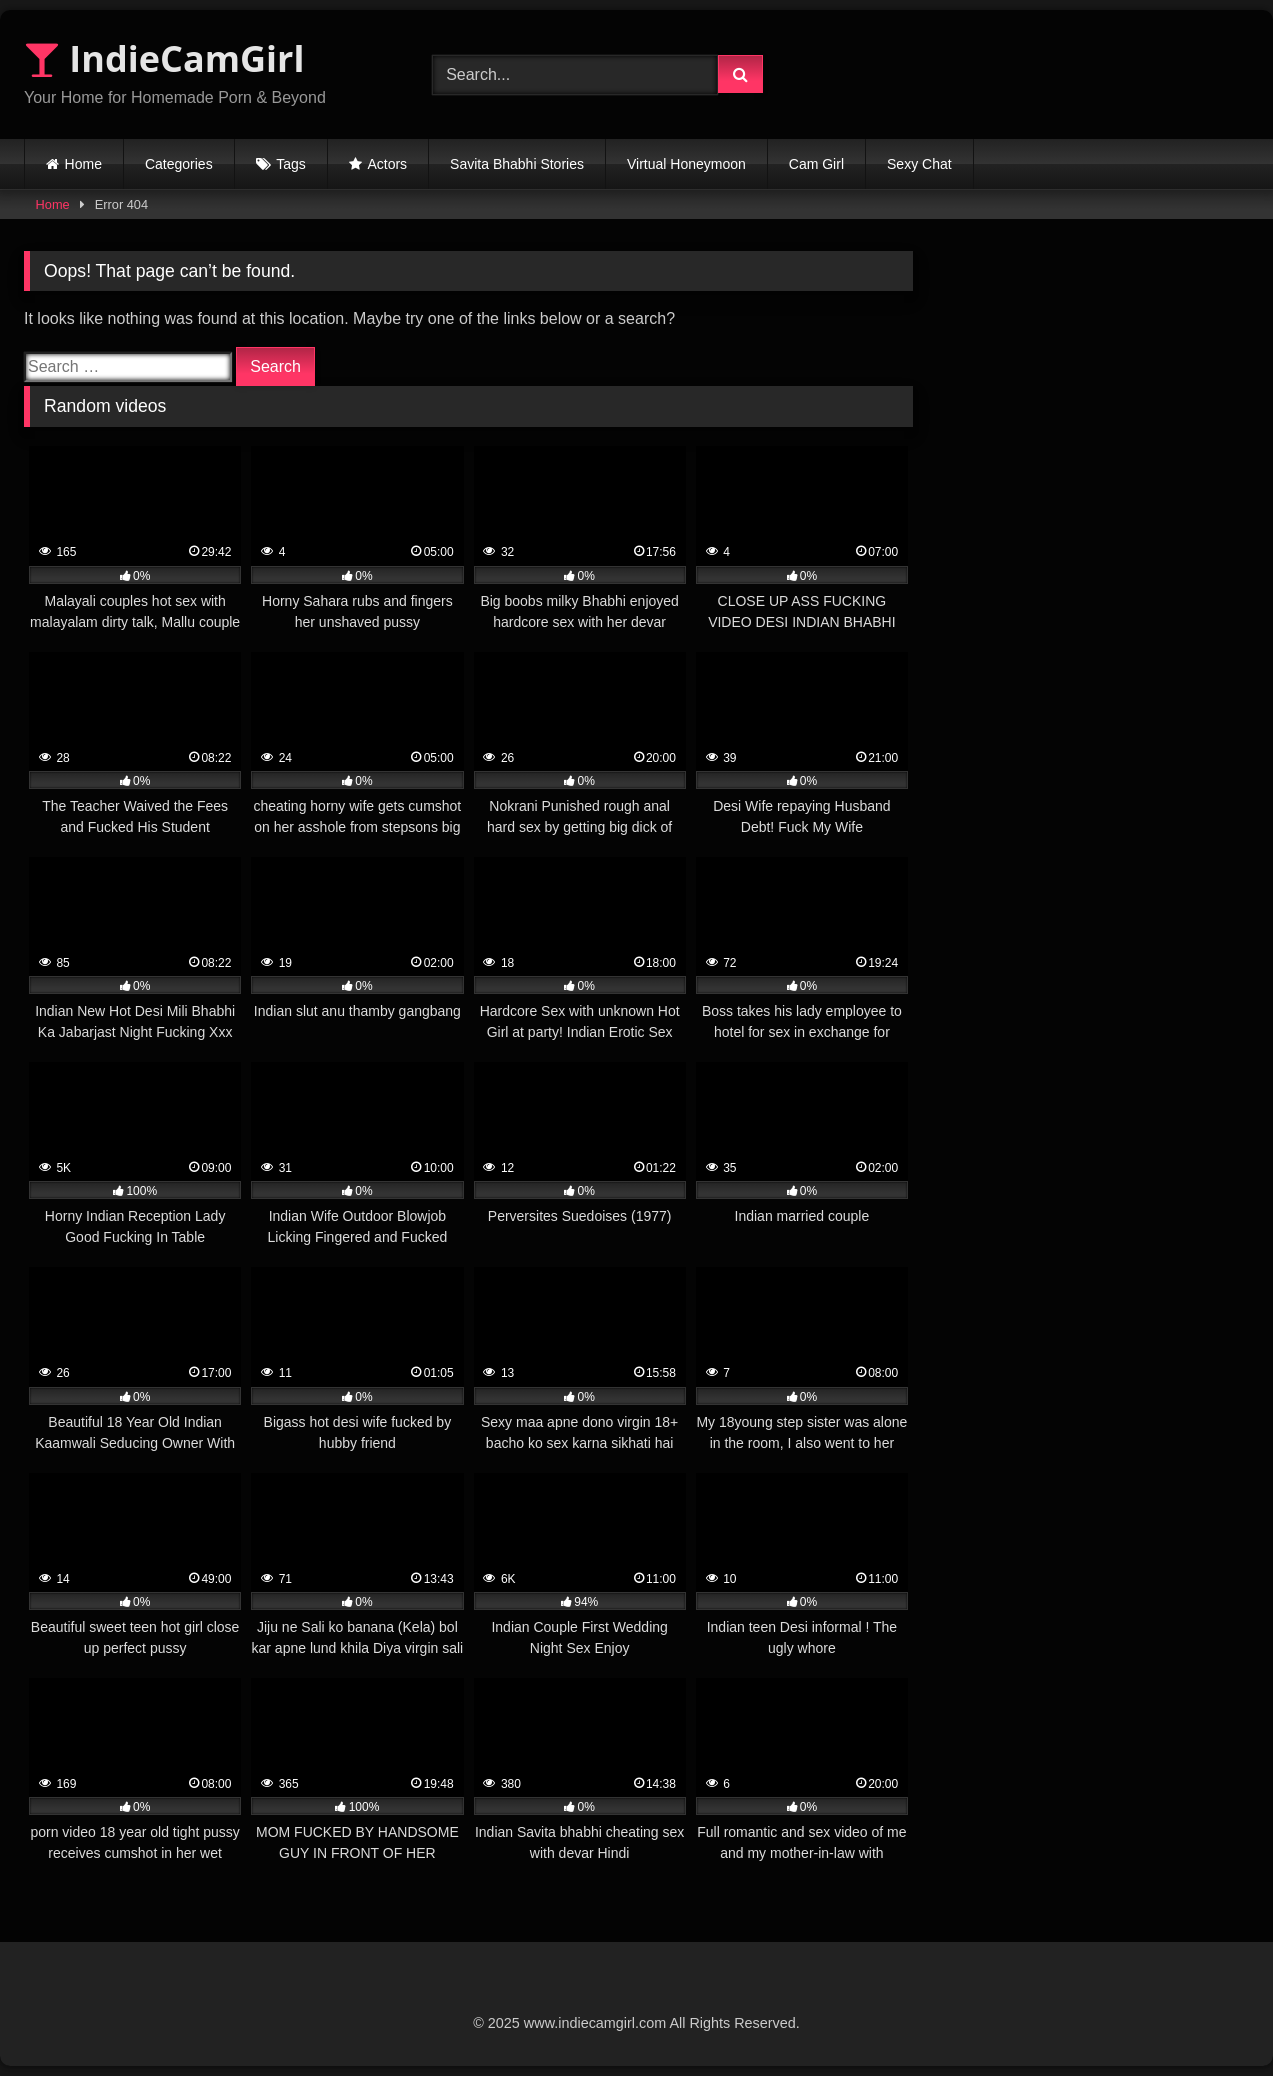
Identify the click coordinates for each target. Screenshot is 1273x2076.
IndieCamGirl (164, 58)
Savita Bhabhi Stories (517, 164)
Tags (291, 164)
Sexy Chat (919, 164)
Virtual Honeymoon (686, 164)
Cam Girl (816, 164)
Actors (387, 164)
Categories (179, 164)
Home (83, 164)
